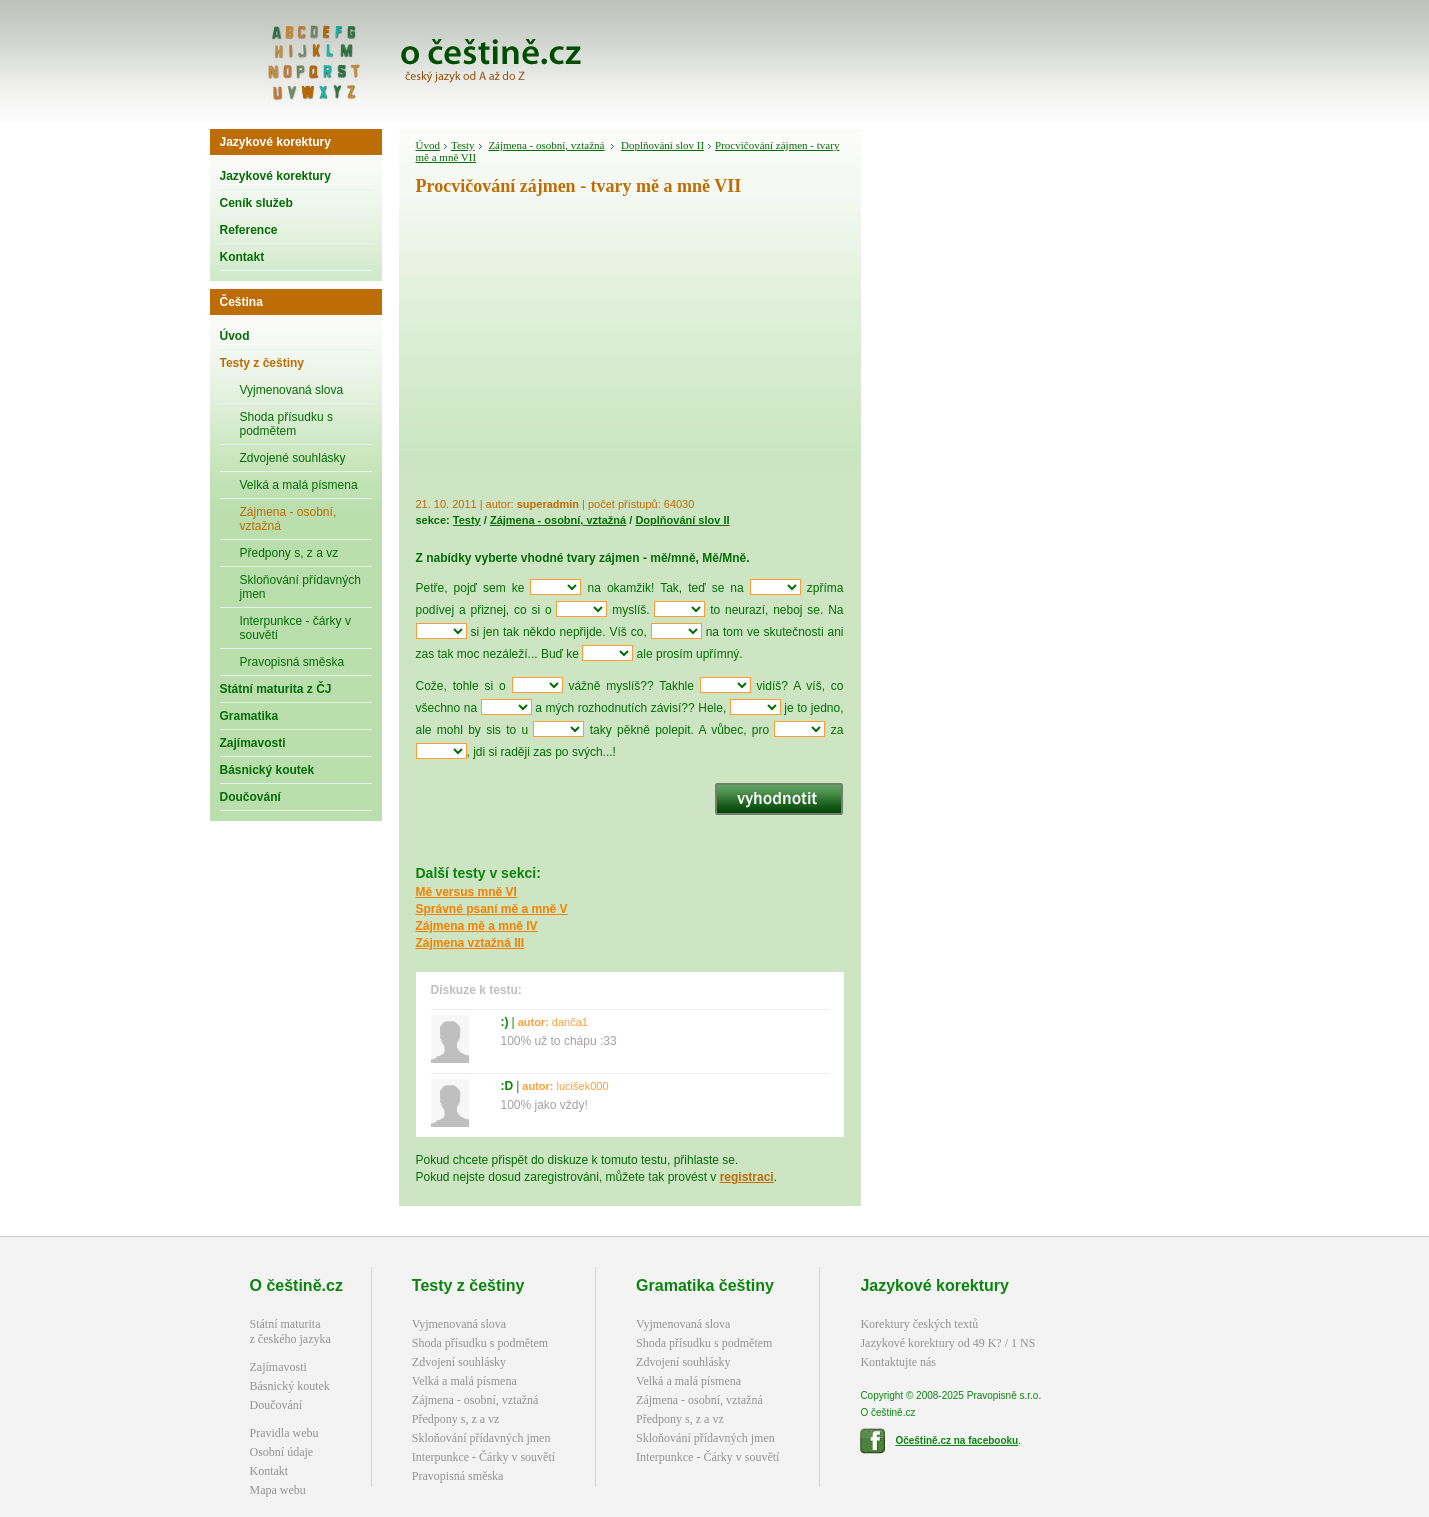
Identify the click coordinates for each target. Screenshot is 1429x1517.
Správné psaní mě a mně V (492, 909)
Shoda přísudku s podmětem (286, 424)
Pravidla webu (284, 1433)
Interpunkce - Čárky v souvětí (483, 1457)
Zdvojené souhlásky (293, 458)
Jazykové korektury (275, 142)
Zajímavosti (253, 743)
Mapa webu (278, 1490)
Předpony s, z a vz (289, 553)
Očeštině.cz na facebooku (956, 1440)
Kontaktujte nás (898, 1362)
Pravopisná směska (292, 662)
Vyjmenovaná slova (292, 390)
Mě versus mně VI (466, 892)
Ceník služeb (256, 203)
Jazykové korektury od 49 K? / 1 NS (947, 1343)
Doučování (250, 797)
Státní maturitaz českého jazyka (290, 1331)
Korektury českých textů (919, 1324)
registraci (747, 1177)
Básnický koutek (267, 770)
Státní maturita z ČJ (276, 689)
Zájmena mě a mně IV (477, 926)
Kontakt (242, 257)
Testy (463, 145)
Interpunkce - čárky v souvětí (295, 628)
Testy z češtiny (262, 363)
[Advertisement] (630, 349)
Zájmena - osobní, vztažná (288, 519)
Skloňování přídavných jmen (300, 587)
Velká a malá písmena (299, 485)
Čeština (241, 302)
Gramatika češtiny (705, 1285)
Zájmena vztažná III (470, 943)
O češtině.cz (296, 1285)
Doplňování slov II (662, 145)
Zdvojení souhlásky (459, 1362)
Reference (249, 230)
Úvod (235, 336)
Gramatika (249, 716)
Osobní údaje (282, 1452)
